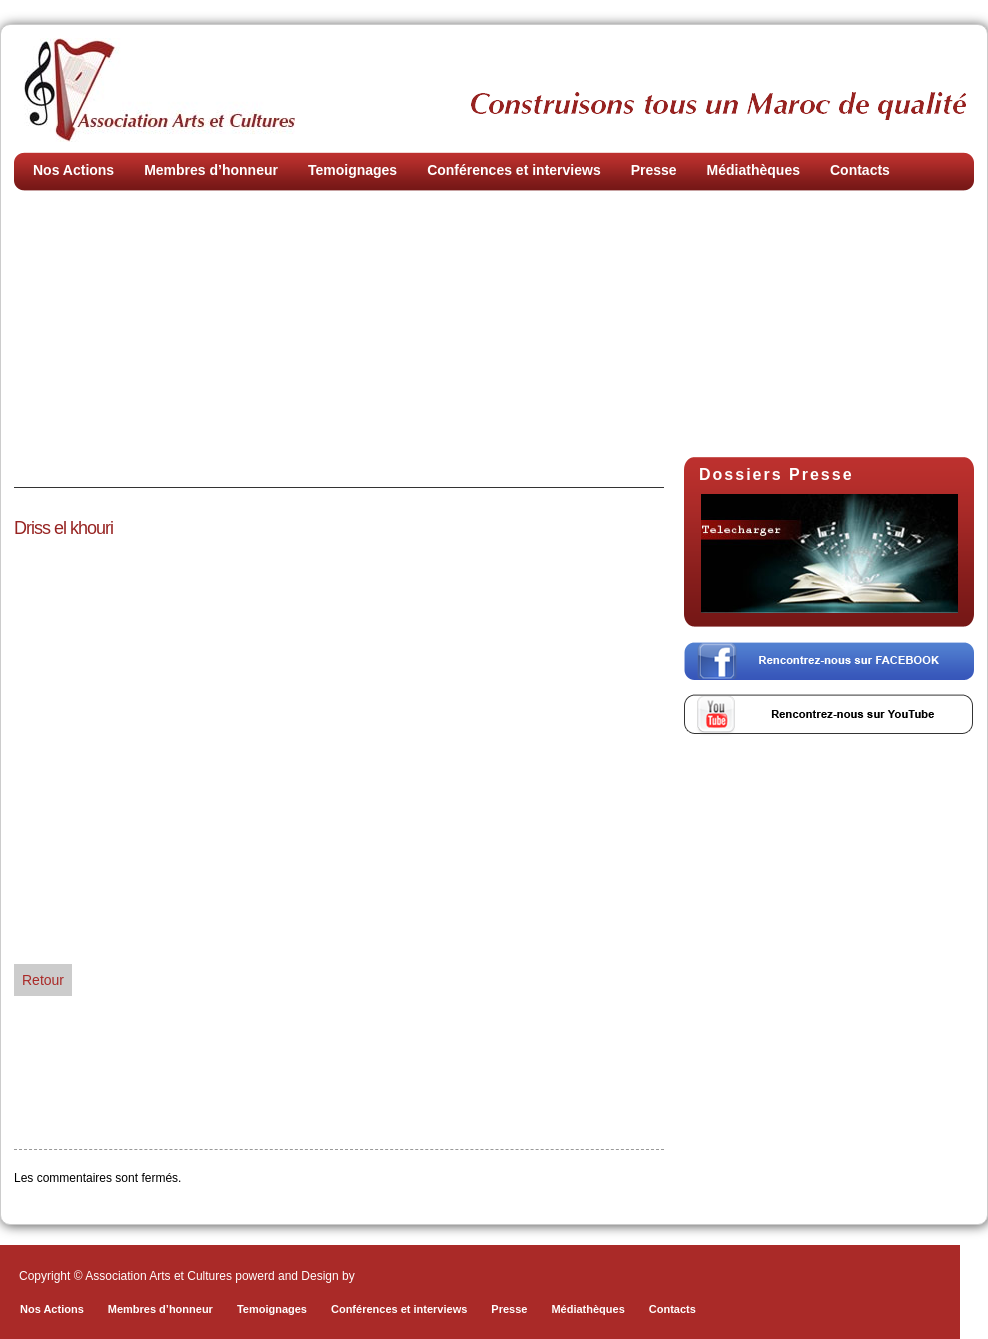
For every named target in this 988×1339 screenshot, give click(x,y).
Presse (654, 170)
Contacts (860, 170)
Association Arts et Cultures (159, 90)
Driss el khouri (63, 528)
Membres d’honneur (211, 170)
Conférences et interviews (514, 170)
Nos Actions (73, 170)
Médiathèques (753, 170)
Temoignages (352, 170)
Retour (43, 980)
